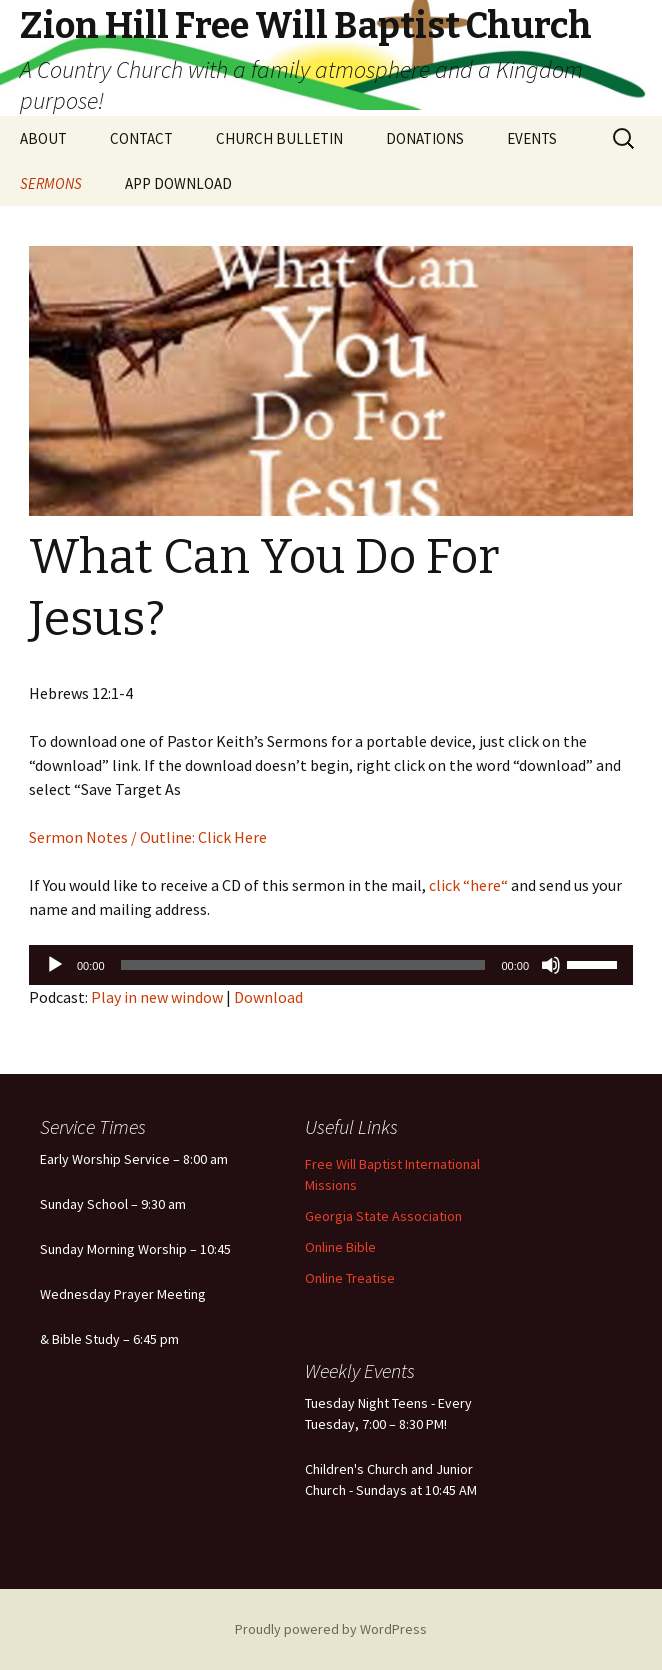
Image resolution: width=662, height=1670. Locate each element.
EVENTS (532, 138)
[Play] (55, 965)
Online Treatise (350, 1278)
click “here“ (467, 885)
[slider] (303, 965)
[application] (331, 965)
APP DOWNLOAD (178, 183)
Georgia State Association (383, 1216)
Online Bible (340, 1247)
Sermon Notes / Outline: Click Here (148, 837)
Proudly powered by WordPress (331, 1629)
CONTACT (141, 138)
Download (268, 997)
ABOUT (43, 138)
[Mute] (551, 965)
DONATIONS (425, 138)
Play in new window (157, 997)
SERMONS (51, 183)
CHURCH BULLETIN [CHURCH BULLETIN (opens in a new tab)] (279, 138)
